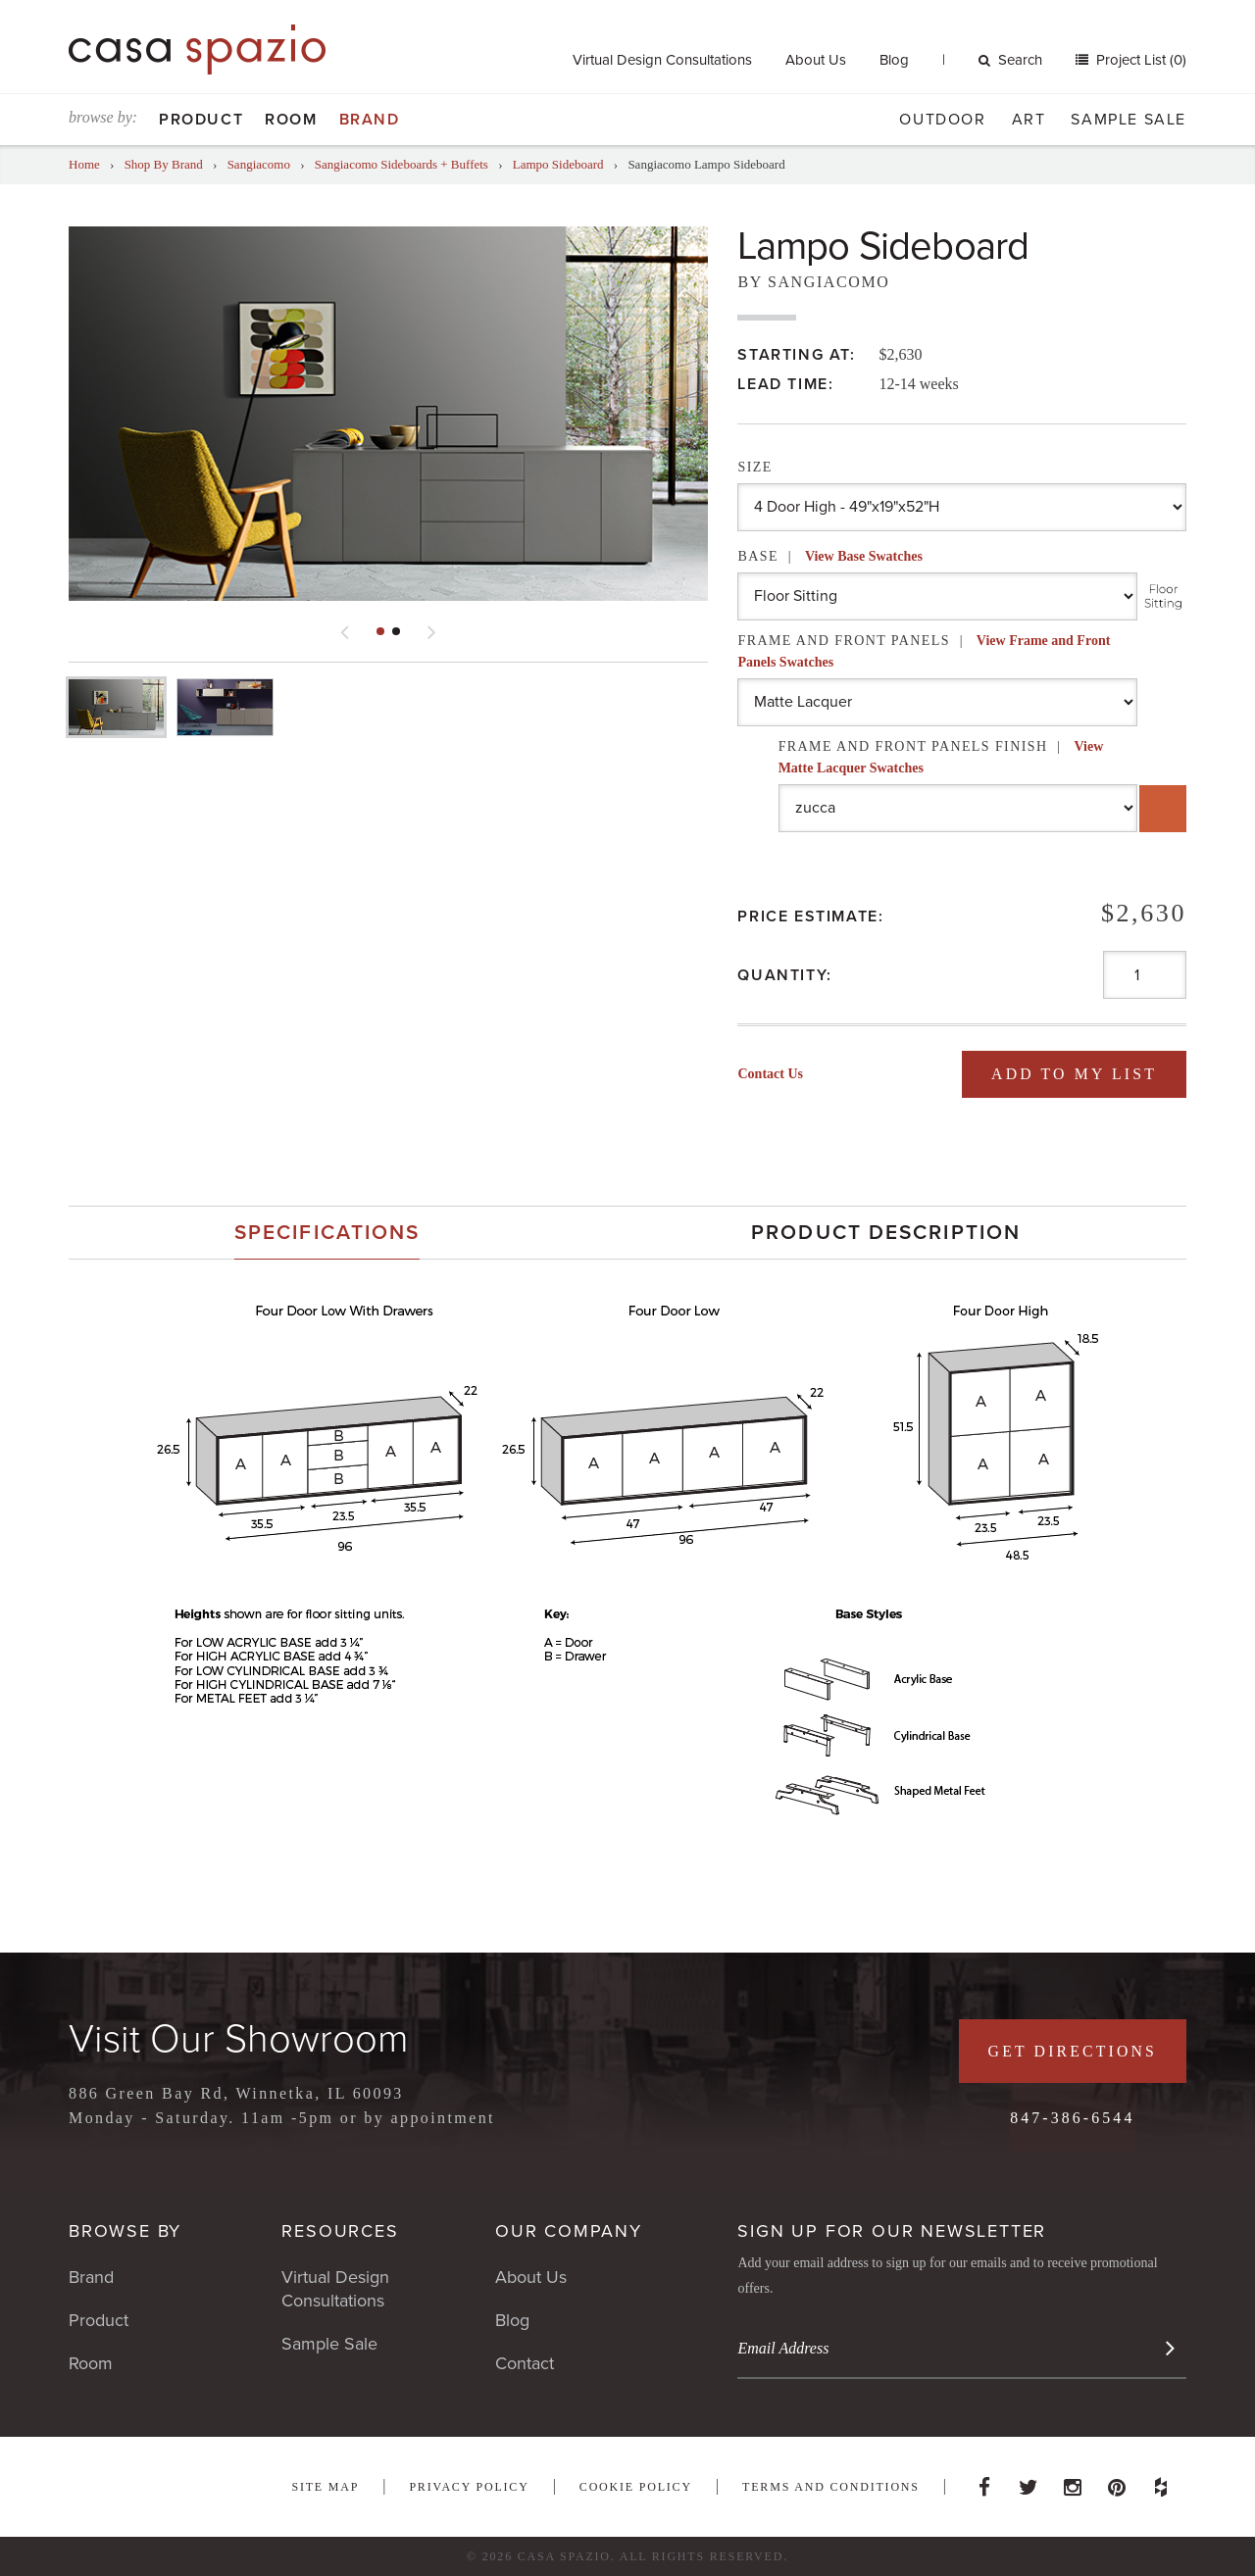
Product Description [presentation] (886, 1232)
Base (829, 556)
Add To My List (1073, 1073)
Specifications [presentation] (327, 1232)
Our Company (568, 2231)
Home (84, 164)
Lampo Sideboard (558, 164)
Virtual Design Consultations (662, 60)
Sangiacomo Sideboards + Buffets (403, 164)
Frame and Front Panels (923, 651)
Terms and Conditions (831, 2487)
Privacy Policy (468, 2487)
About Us (815, 60)
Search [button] (1010, 60)
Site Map (325, 2487)
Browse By (125, 2231)
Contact (524, 2363)
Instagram (1072, 2482)
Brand (369, 119)
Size (754, 467)
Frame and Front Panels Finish (941, 757)
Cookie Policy (635, 2487)
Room (291, 119)
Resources (339, 2231)
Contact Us (770, 1073)
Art (1029, 119)
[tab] (327, 1233)
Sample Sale (1128, 119)
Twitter (1028, 2482)
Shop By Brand (164, 164)
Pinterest (1116, 2482)
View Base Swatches (864, 556)
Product (201, 119)
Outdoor (942, 119)
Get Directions (1071, 2051)
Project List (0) (1139, 60)
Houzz (1161, 2482)
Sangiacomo (258, 164)
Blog (894, 60)
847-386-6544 (1071, 2117)
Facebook (984, 2482)
